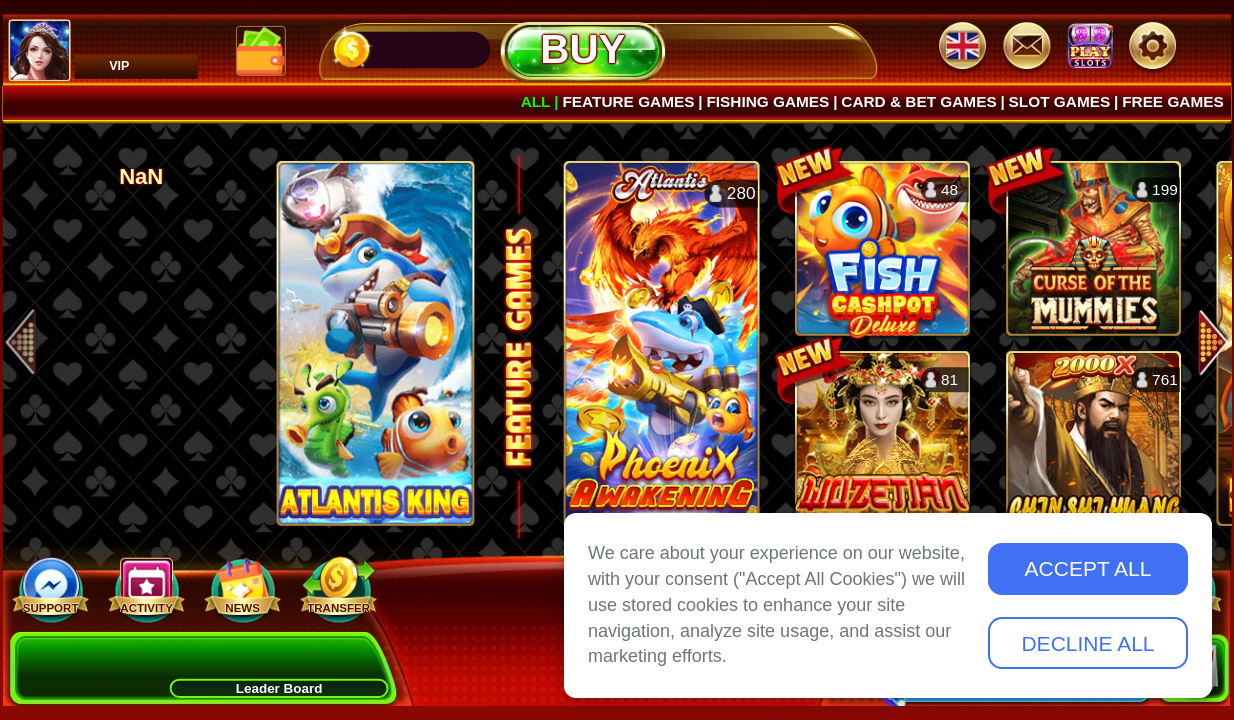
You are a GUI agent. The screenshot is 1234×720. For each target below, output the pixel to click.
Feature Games (628, 101)
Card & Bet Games (918, 101)
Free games (1173, 101)
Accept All (1088, 568)
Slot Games (1060, 101)
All (536, 101)
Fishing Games (767, 101)
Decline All (1087, 643)
